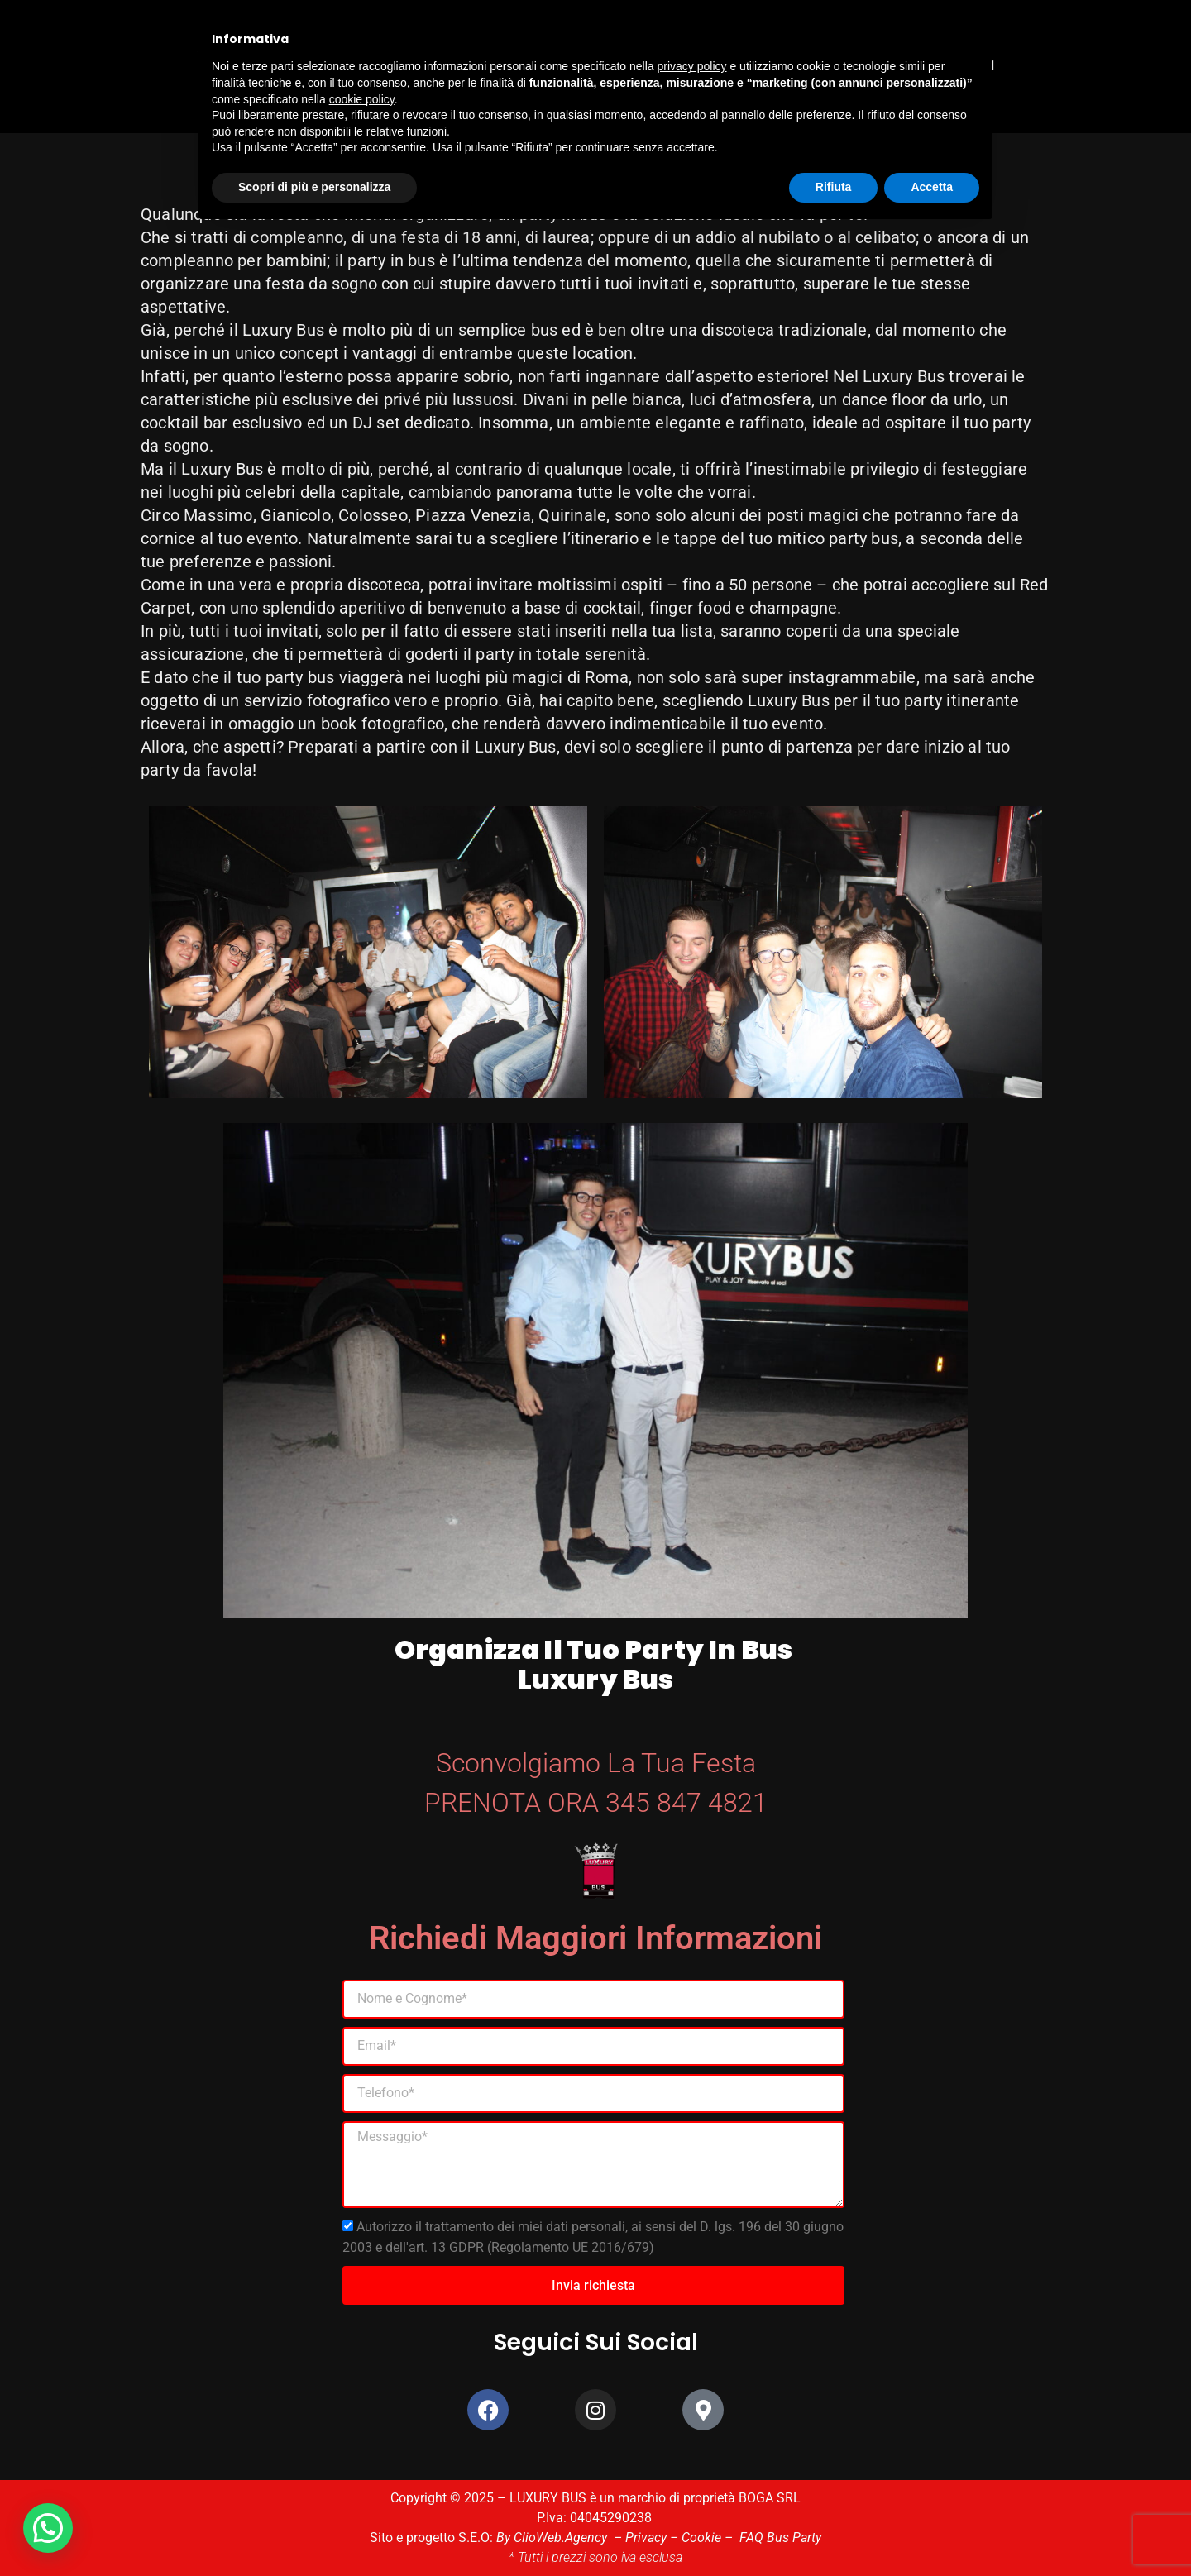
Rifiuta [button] (834, 187)
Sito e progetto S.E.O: (433, 2537)
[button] (49, 2527)
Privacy (646, 2537)
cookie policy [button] (362, 99)
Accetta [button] (932, 187)
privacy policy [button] (692, 66)
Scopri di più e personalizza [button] (314, 187)
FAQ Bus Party (780, 2537)
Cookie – (710, 2537)
